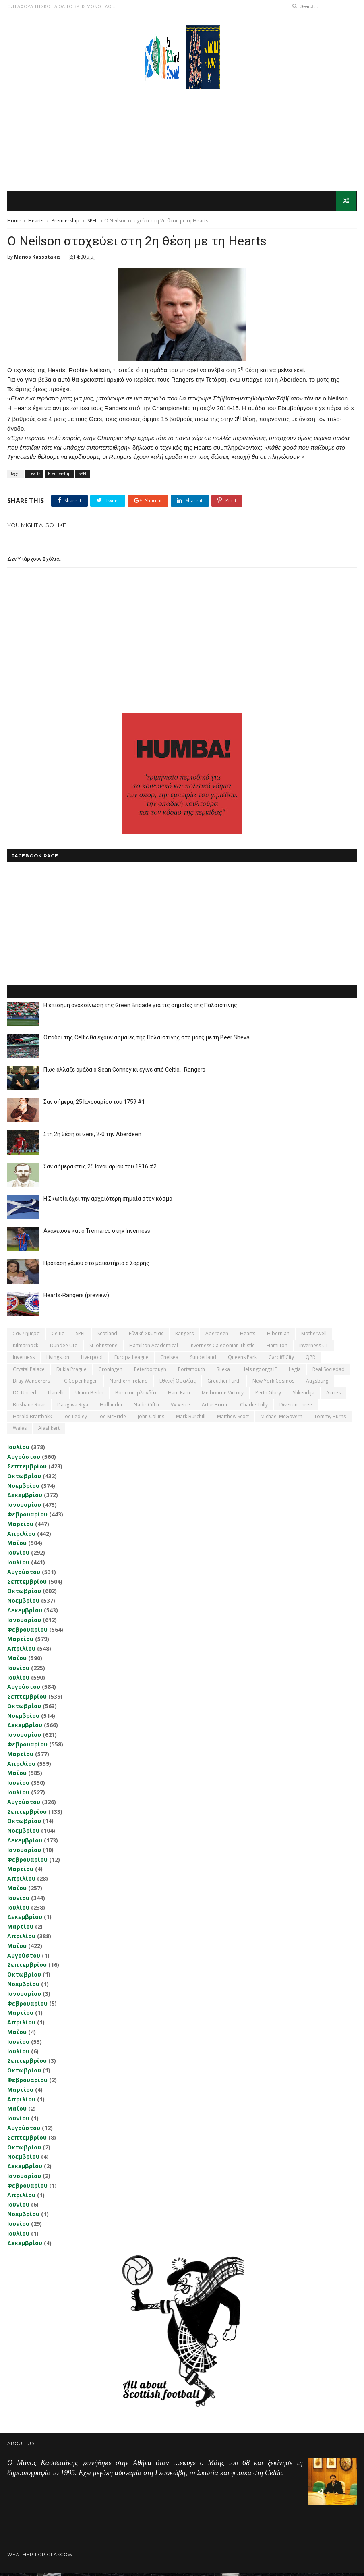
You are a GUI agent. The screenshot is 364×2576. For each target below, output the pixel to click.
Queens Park (242, 1359)
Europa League (131, 1359)
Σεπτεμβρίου (27, 1469)
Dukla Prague (71, 1372)
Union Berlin (89, 1395)
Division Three (295, 1407)
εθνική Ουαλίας (177, 1383)
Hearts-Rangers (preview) (76, 1298)
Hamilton (277, 1348)
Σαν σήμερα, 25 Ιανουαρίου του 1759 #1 (94, 1105)
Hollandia (111, 1407)
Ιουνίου (18, 1555)
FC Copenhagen (80, 1383)
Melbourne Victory (223, 1395)
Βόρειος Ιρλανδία (135, 1395)
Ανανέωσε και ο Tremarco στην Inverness (96, 1234)
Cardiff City (281, 1359)
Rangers (184, 1336)
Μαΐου (17, 1546)
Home (14, 221)
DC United (24, 1395)
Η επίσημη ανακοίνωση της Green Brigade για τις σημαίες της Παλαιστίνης (140, 1008)
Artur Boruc (215, 1407)
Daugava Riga (72, 1407)
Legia (295, 1372)
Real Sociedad (328, 1372)
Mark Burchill (190, 1419)
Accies (333, 1395)
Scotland (107, 1336)
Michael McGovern (281, 1419)
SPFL (92, 221)
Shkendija (303, 1395)
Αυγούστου (23, 1459)
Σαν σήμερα (26, 1336)
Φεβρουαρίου (27, 1517)
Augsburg (317, 1383)
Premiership (65, 221)
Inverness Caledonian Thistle (222, 1348)
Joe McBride (112, 1419)
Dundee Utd (64, 1348)
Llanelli (56, 1395)
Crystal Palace (29, 1372)
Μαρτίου (20, 1527)
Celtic (58, 1336)
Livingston (57, 1359)
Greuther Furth (224, 1383)
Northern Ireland (129, 1383)
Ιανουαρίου (24, 1507)
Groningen (110, 1372)
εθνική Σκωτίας (146, 1336)
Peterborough (150, 1372)
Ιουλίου (18, 1450)
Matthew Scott (233, 1419)
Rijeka (223, 1372)
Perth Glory (268, 1395)
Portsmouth (191, 1372)
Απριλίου (21, 1536)
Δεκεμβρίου (24, 1498)
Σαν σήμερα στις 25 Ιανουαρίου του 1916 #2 (100, 1169)
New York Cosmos (273, 1383)
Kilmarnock (25, 1348)
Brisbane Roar (29, 1407)
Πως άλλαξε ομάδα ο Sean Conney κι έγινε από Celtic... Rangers (124, 1073)
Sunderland (203, 1359)
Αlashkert (49, 1431)
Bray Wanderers (31, 1383)
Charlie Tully (254, 1407)
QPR (310, 1359)
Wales (20, 1431)
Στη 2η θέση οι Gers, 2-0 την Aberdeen (92, 1137)
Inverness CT (313, 1348)
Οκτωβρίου (24, 1479)
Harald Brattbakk (32, 1419)
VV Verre (180, 1407)
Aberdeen (216, 1336)
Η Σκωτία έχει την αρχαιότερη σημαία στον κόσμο (107, 1202)
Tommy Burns (330, 1419)
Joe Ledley (75, 1419)
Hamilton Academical (153, 1348)
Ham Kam (179, 1395)
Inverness (24, 1359)
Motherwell (314, 1336)
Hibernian (278, 1336)
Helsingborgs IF (259, 1372)
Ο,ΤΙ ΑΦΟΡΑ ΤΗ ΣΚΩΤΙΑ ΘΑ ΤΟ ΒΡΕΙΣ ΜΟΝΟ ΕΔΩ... (61, 6)
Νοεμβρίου (23, 1488)
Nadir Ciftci (146, 1407)
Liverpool (92, 1359)
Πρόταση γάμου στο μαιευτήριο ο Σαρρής (96, 1266)
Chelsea (169, 1359)
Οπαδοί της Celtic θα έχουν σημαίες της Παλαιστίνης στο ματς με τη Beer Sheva (146, 1040)
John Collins (151, 1419)
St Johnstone (103, 1348)
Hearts (35, 221)
